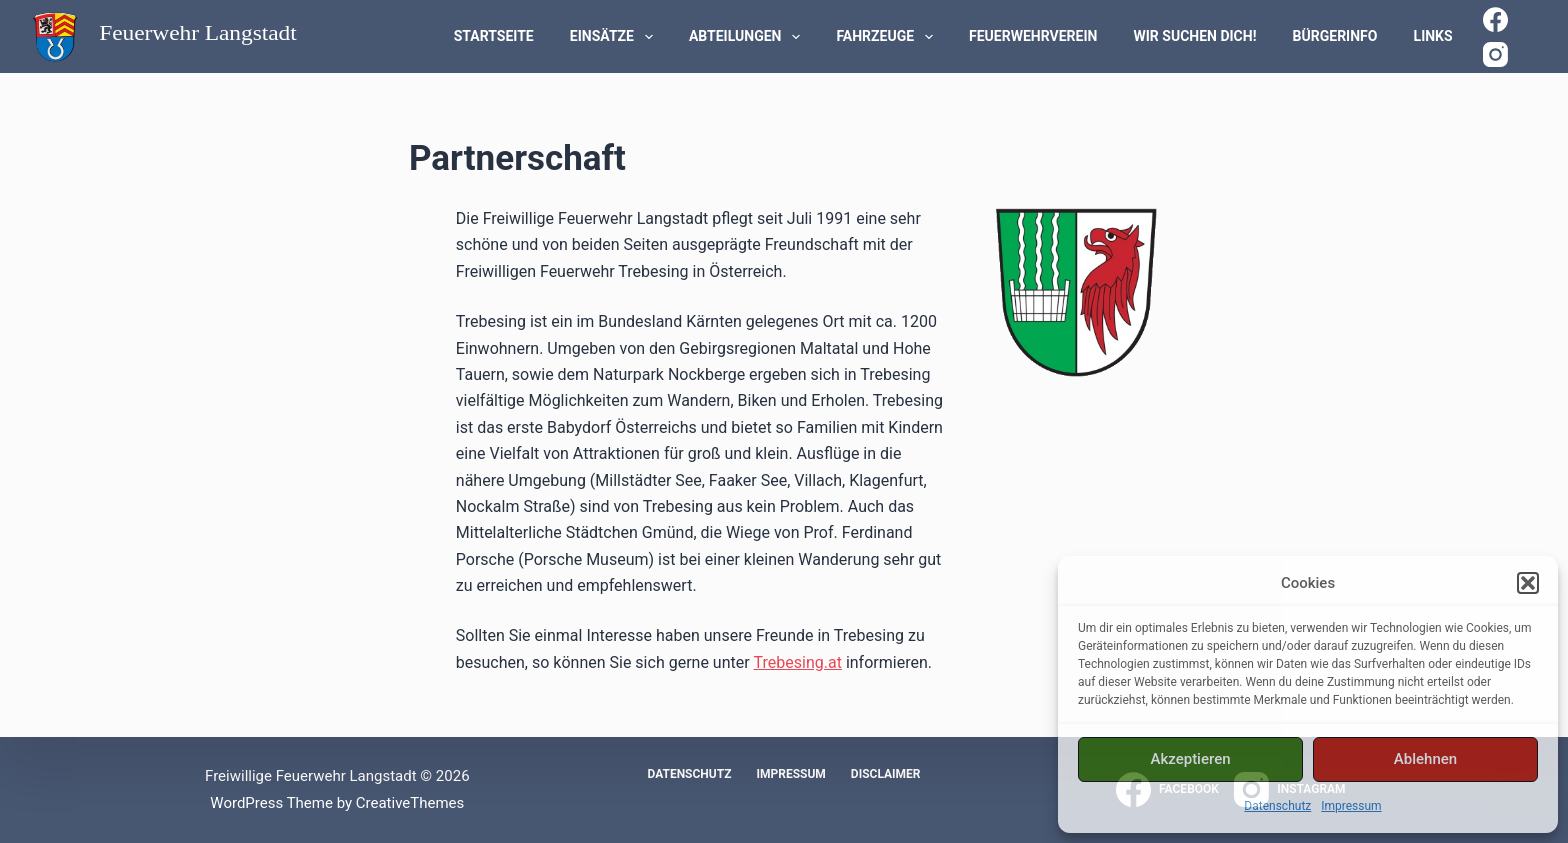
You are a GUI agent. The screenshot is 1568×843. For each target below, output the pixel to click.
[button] (1528, 583)
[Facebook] (1495, 19)
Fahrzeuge (888, 37)
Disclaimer (886, 774)
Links (1433, 36)
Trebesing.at (798, 662)
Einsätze (615, 37)
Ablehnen (1425, 759)
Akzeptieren (1190, 759)
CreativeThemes (410, 803)
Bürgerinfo (1335, 36)
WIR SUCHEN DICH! (1195, 36)
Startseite (494, 36)
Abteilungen (748, 37)
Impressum (1351, 806)
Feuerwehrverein (1033, 36)
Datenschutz (1277, 806)
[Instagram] (1495, 54)
